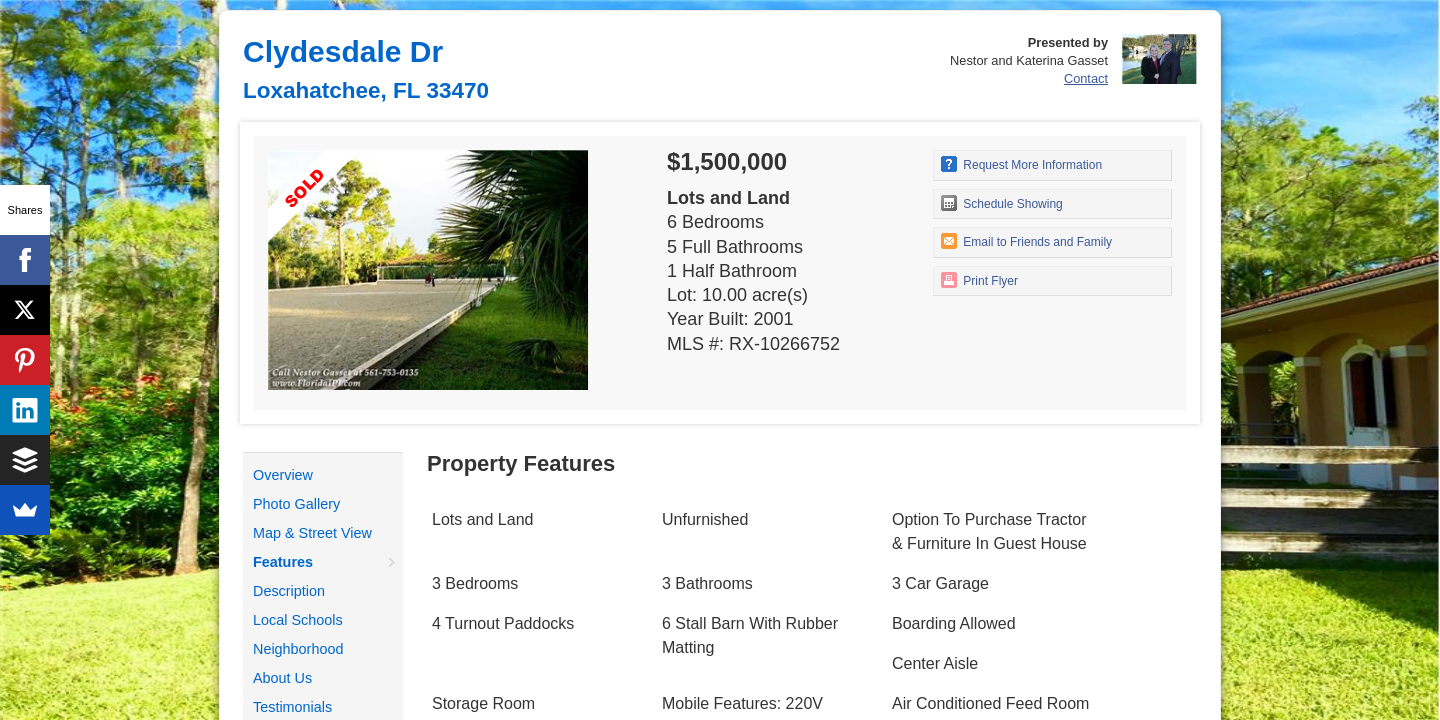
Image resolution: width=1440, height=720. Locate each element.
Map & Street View (312, 533)
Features (283, 562)
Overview (283, 475)
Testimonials (292, 707)
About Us (282, 678)
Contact (1086, 78)
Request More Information (1021, 164)
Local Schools (298, 620)
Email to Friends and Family (1026, 241)
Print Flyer (979, 280)
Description (289, 591)
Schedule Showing (1002, 203)
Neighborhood (298, 649)
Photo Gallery (296, 504)
